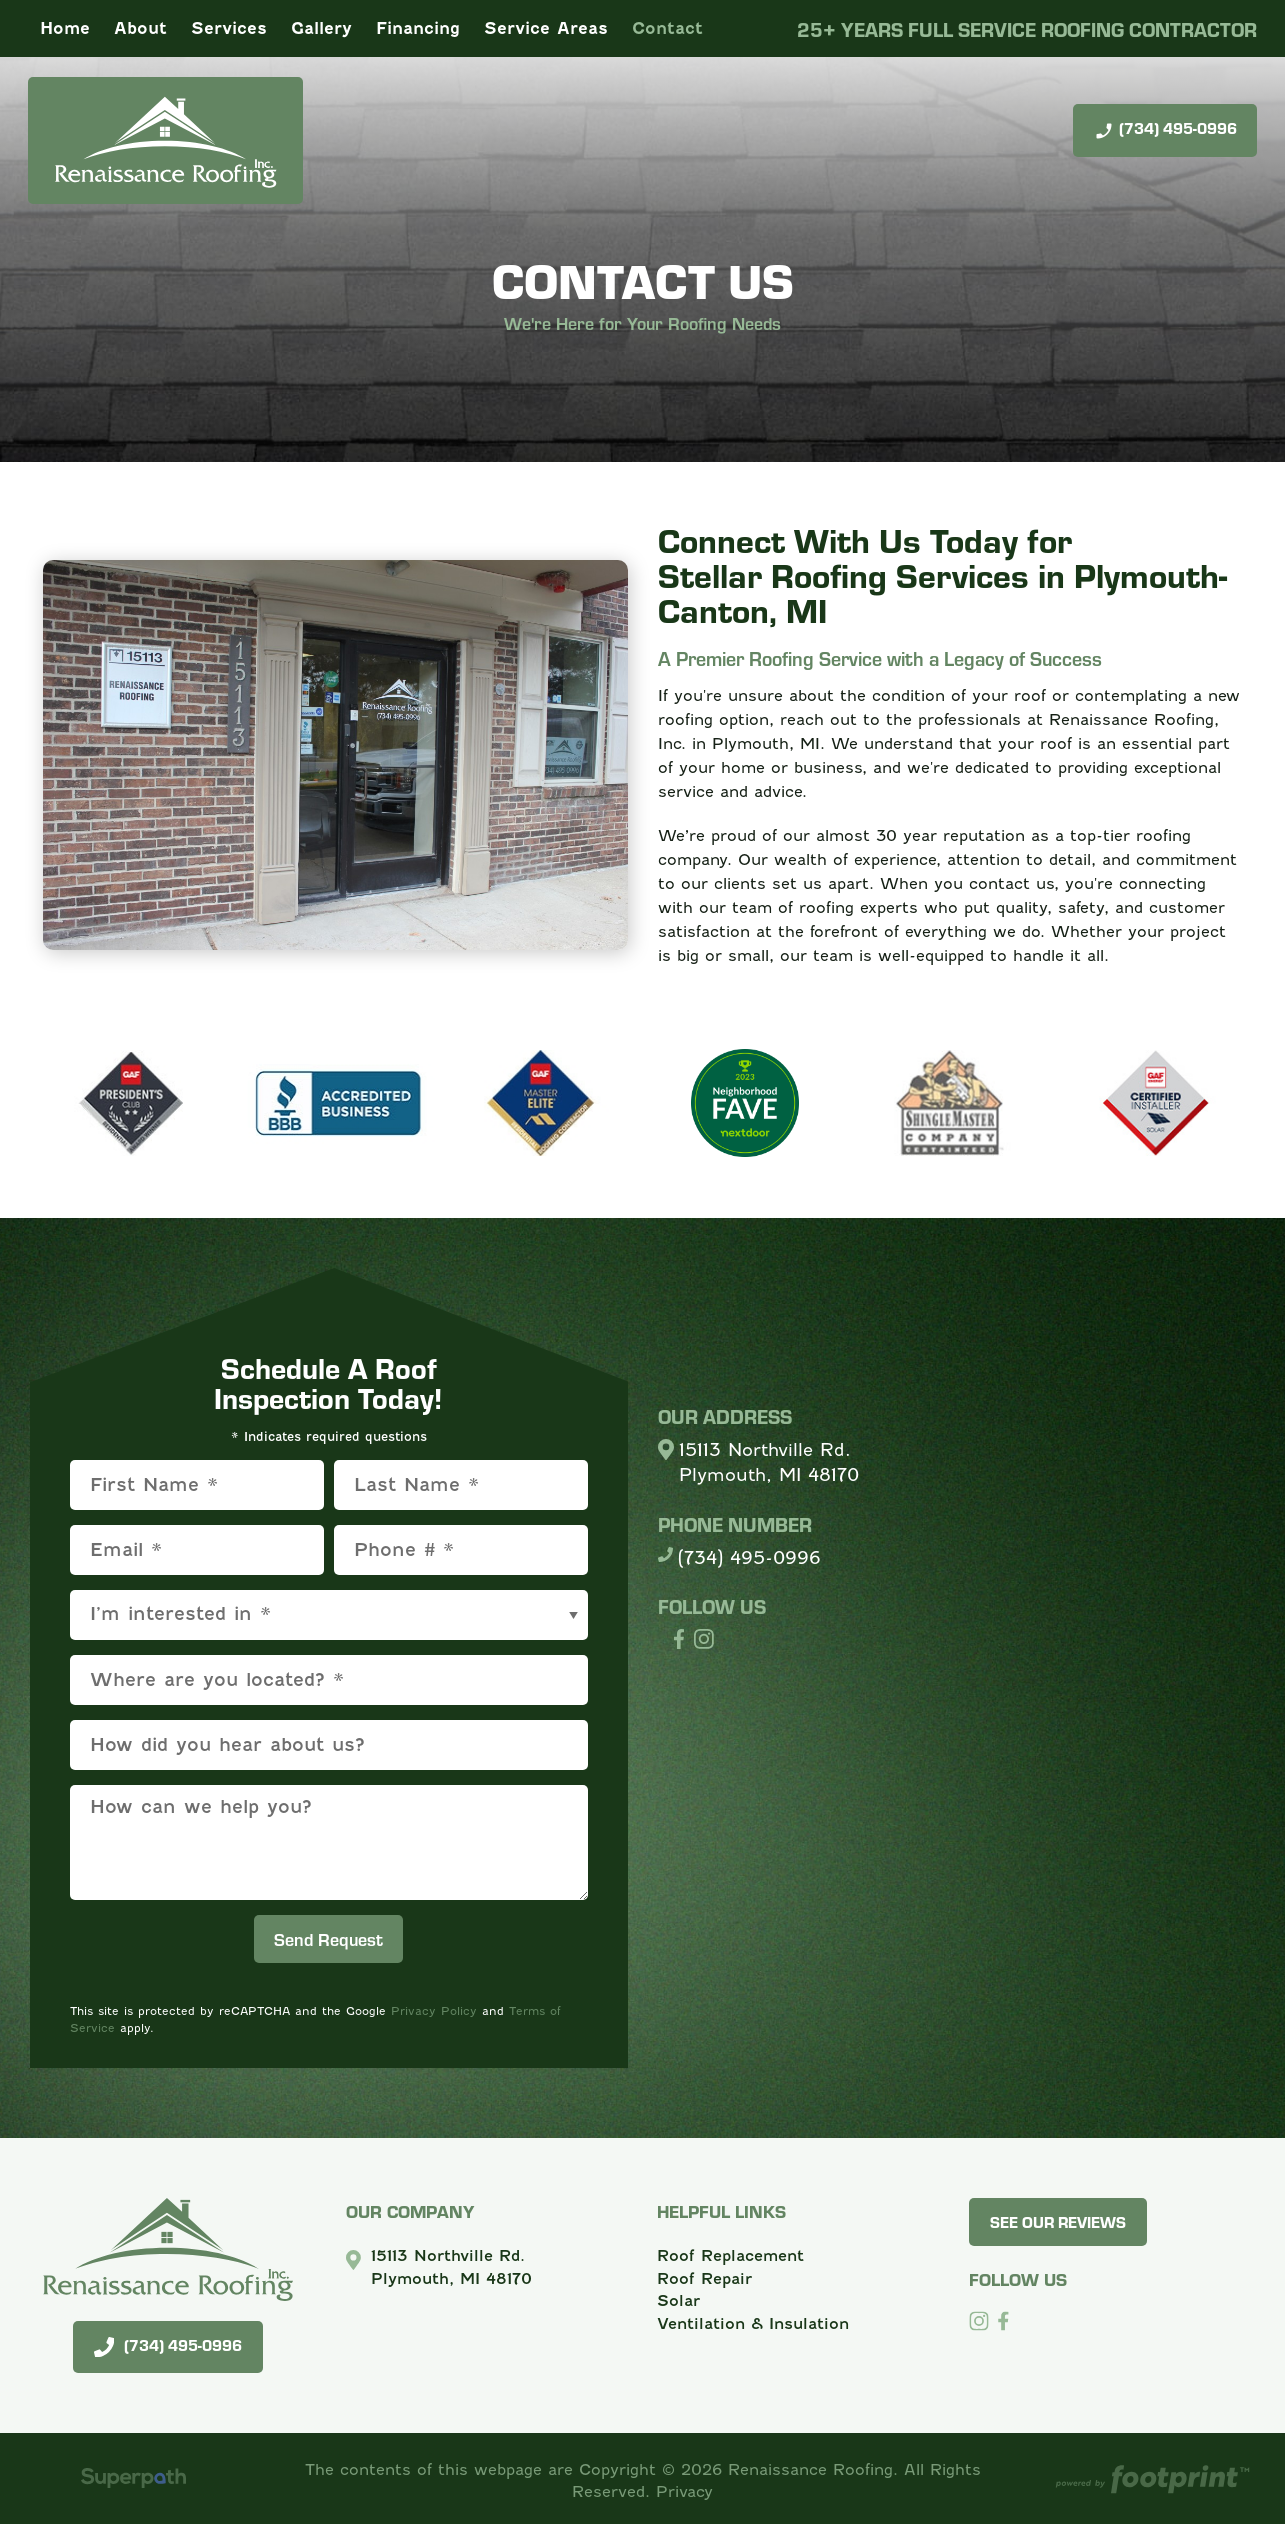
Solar (678, 2300)
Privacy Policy (434, 2011)
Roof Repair (704, 2278)
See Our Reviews (1058, 2221)
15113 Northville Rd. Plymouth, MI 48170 (769, 1462)
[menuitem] (65, 28)
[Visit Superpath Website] (133, 2481)
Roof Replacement (730, 2255)
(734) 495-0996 (1165, 129)
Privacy (684, 2491)
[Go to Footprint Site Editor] (1151, 2481)
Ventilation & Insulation (753, 2323)
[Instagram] (979, 2321)
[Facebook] (1003, 2321)
